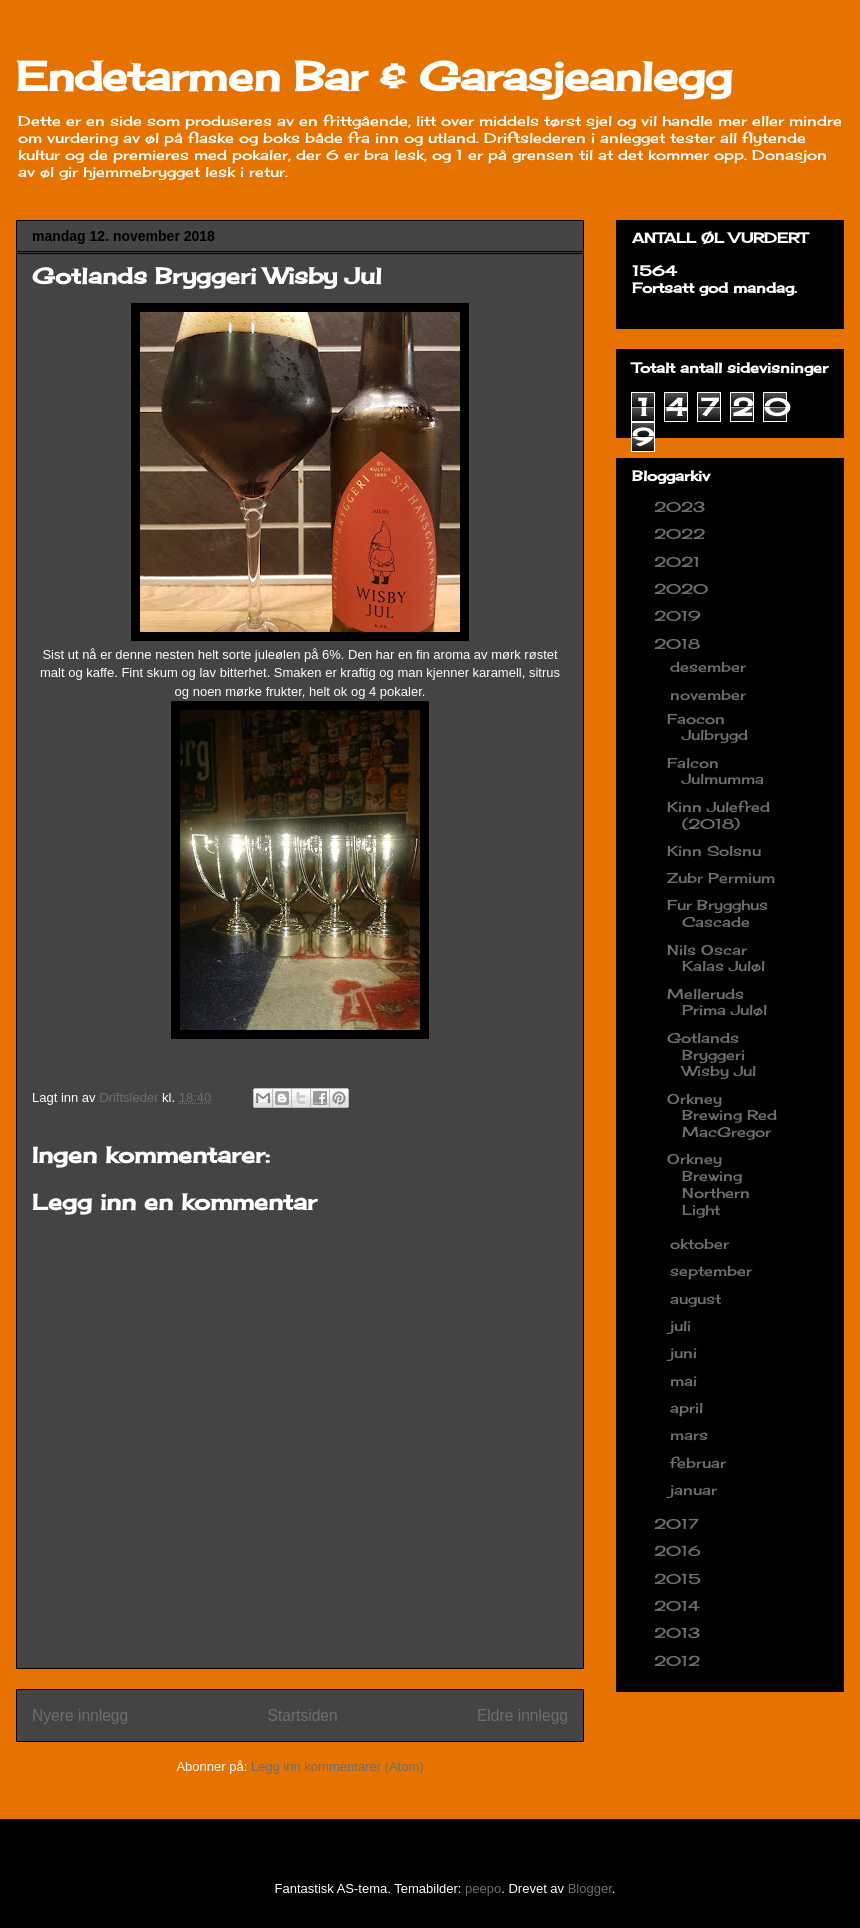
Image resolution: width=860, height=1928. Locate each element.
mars (691, 1434)
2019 (680, 615)
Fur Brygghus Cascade (717, 913)
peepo (483, 1888)
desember (710, 666)
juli (683, 1325)
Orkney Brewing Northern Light (708, 1183)
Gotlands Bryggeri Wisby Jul (711, 1054)
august (698, 1298)
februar (700, 1462)
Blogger (590, 1888)
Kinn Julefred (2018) (718, 815)
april (689, 1407)
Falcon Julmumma (715, 771)
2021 (679, 561)
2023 (682, 506)
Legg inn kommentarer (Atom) (337, 1766)
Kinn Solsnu (714, 850)
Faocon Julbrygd (707, 727)
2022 (682, 533)
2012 (679, 1660)
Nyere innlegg (80, 1715)
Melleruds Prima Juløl (717, 1002)
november (710, 694)
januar (696, 1489)
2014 (679, 1605)
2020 (683, 588)
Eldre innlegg (522, 1715)
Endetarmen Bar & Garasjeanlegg (374, 76)
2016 (680, 1550)
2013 (679, 1632)
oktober (702, 1243)
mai (686, 1380)
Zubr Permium (721, 877)
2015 (680, 1578)
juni (686, 1352)
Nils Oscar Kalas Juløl (716, 958)
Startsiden (302, 1715)
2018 (679, 643)
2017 (679, 1523)
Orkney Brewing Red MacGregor (722, 1115)
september (713, 1270)
